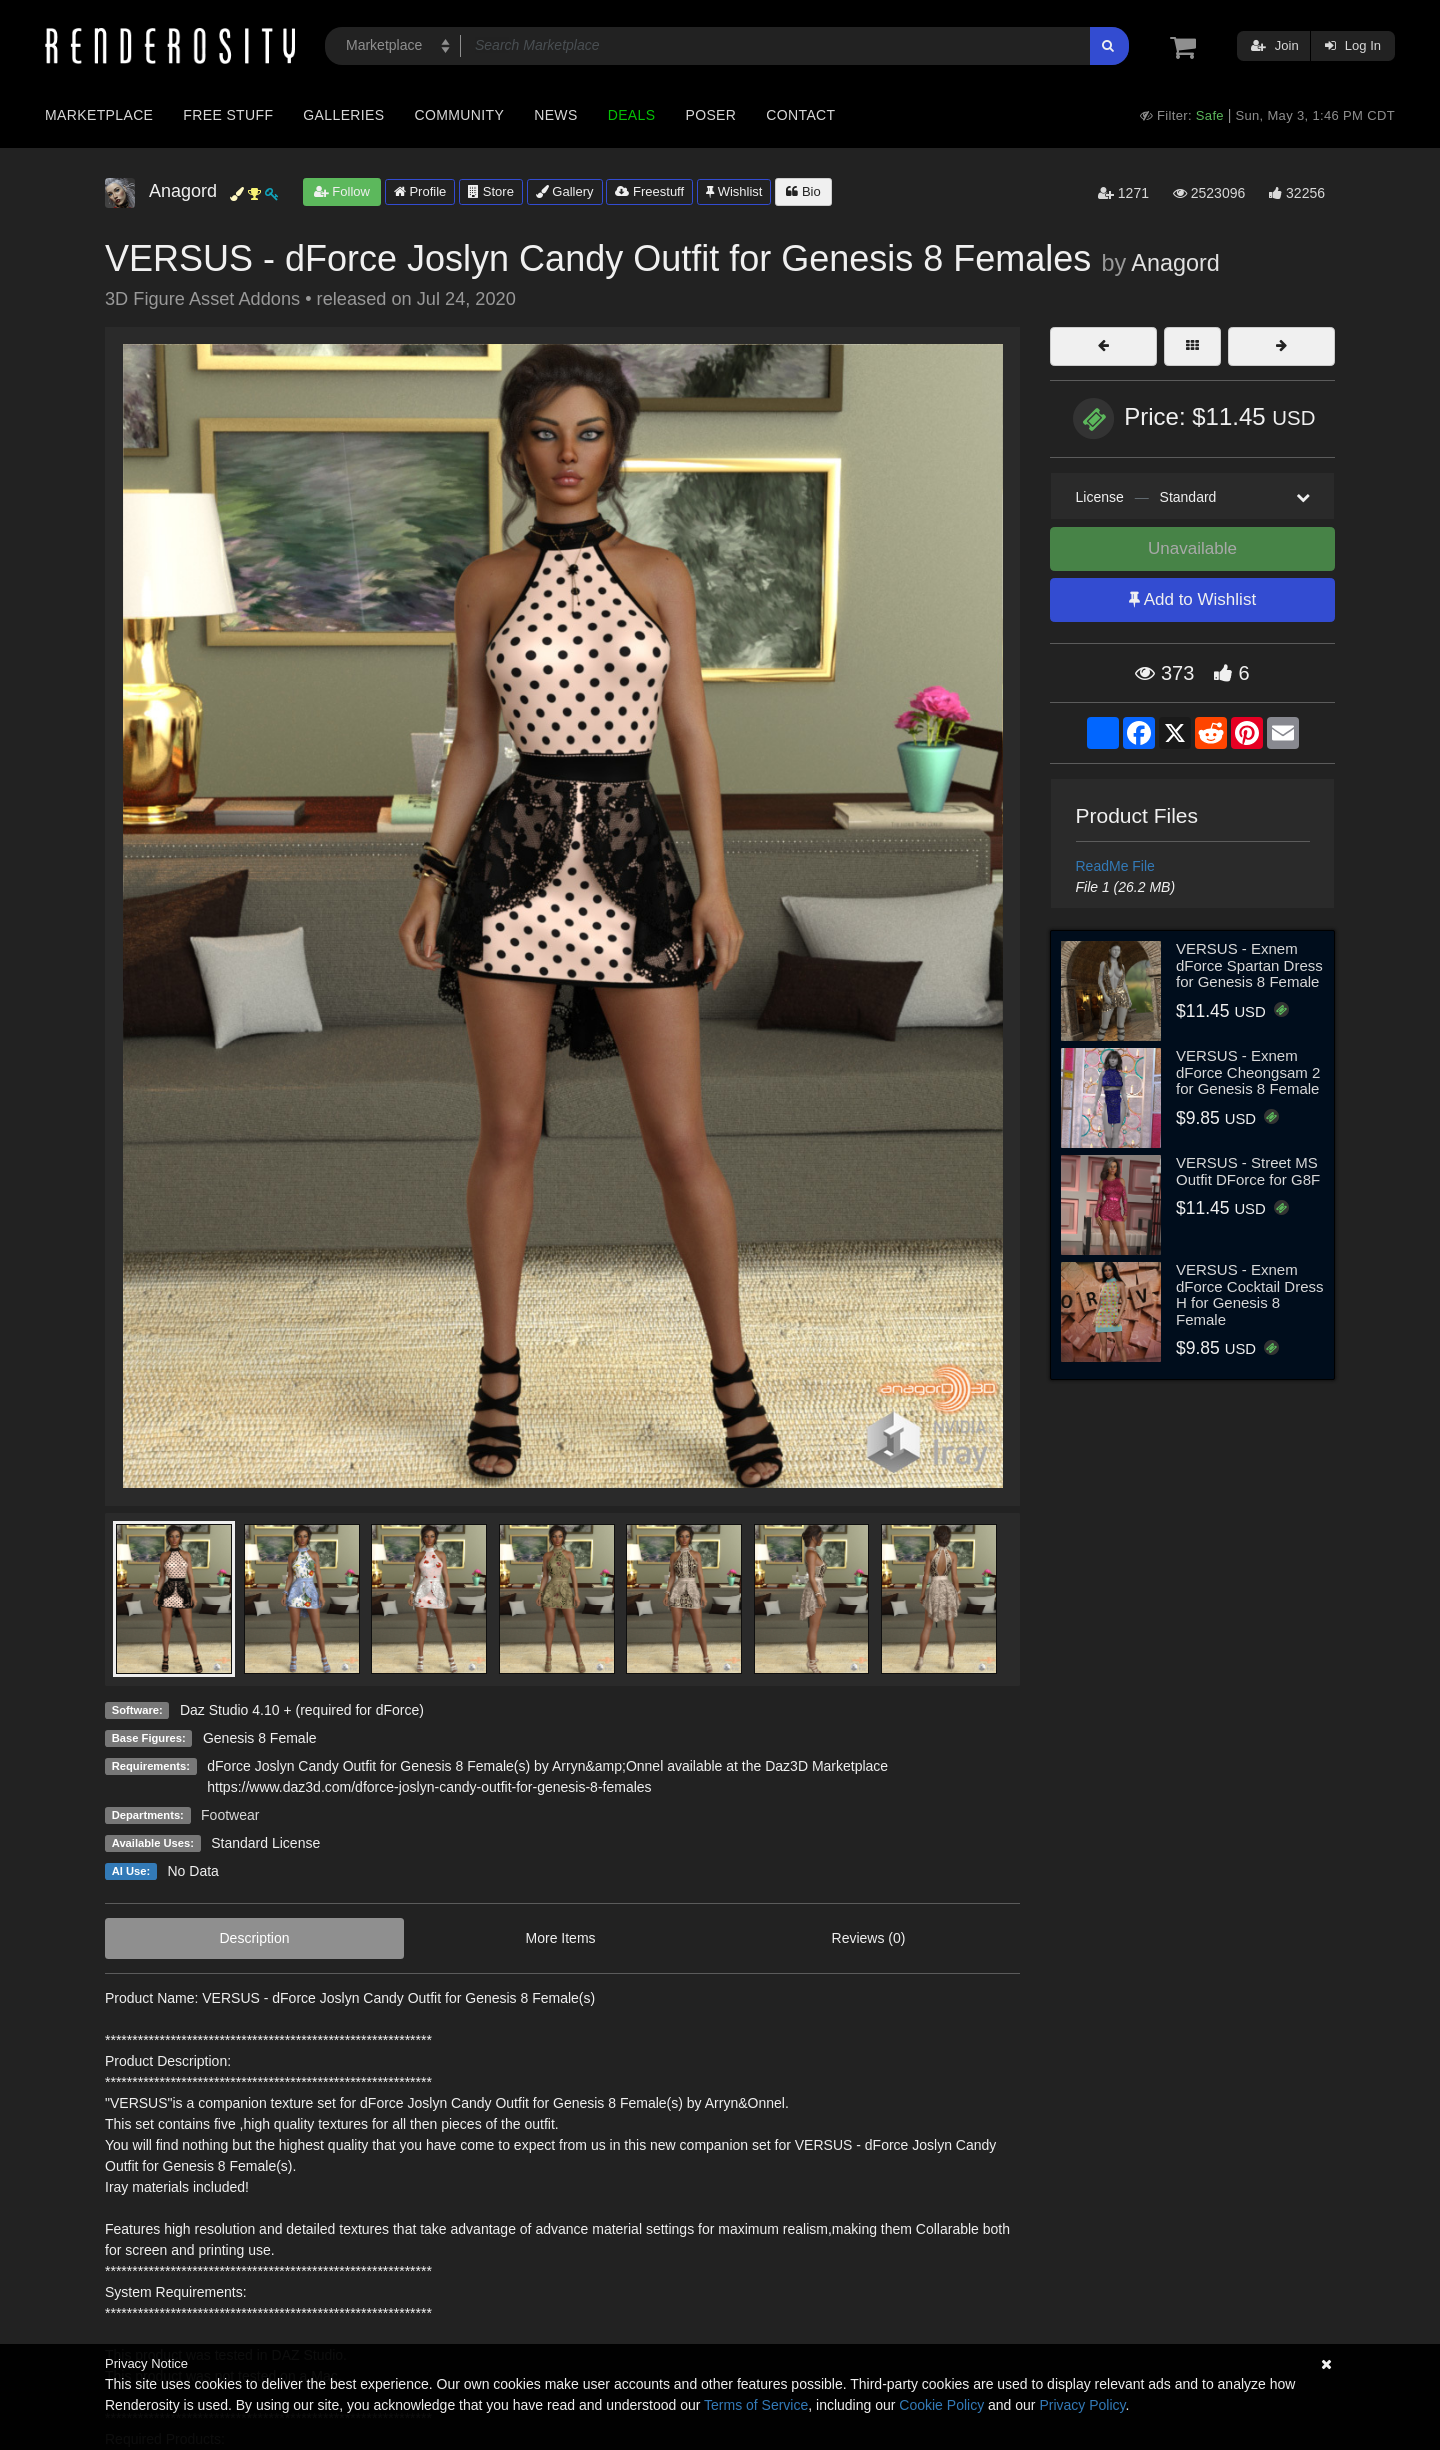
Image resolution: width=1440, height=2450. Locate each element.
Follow (342, 191)
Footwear (230, 1815)
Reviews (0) (869, 1938)
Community (460, 115)
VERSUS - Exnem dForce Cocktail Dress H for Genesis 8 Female (1250, 1294)
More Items (561, 1938)
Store (491, 191)
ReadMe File (1115, 866)
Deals (632, 115)
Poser (710, 115)
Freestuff (649, 191)
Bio (803, 191)
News (555, 115)
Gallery (565, 191)
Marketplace (99, 115)
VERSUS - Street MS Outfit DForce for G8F (1248, 1171)
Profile (420, 191)
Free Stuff (228, 115)
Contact (800, 115)
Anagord (1175, 263)
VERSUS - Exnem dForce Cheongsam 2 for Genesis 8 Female (1248, 1072)
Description (255, 1938)
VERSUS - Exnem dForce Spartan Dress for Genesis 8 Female (1249, 965)
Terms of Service (756, 2405)
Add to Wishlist (1192, 599)
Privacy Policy (1082, 2405)
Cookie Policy (941, 2405)
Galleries (343, 115)
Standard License (265, 1843)
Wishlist (734, 191)
